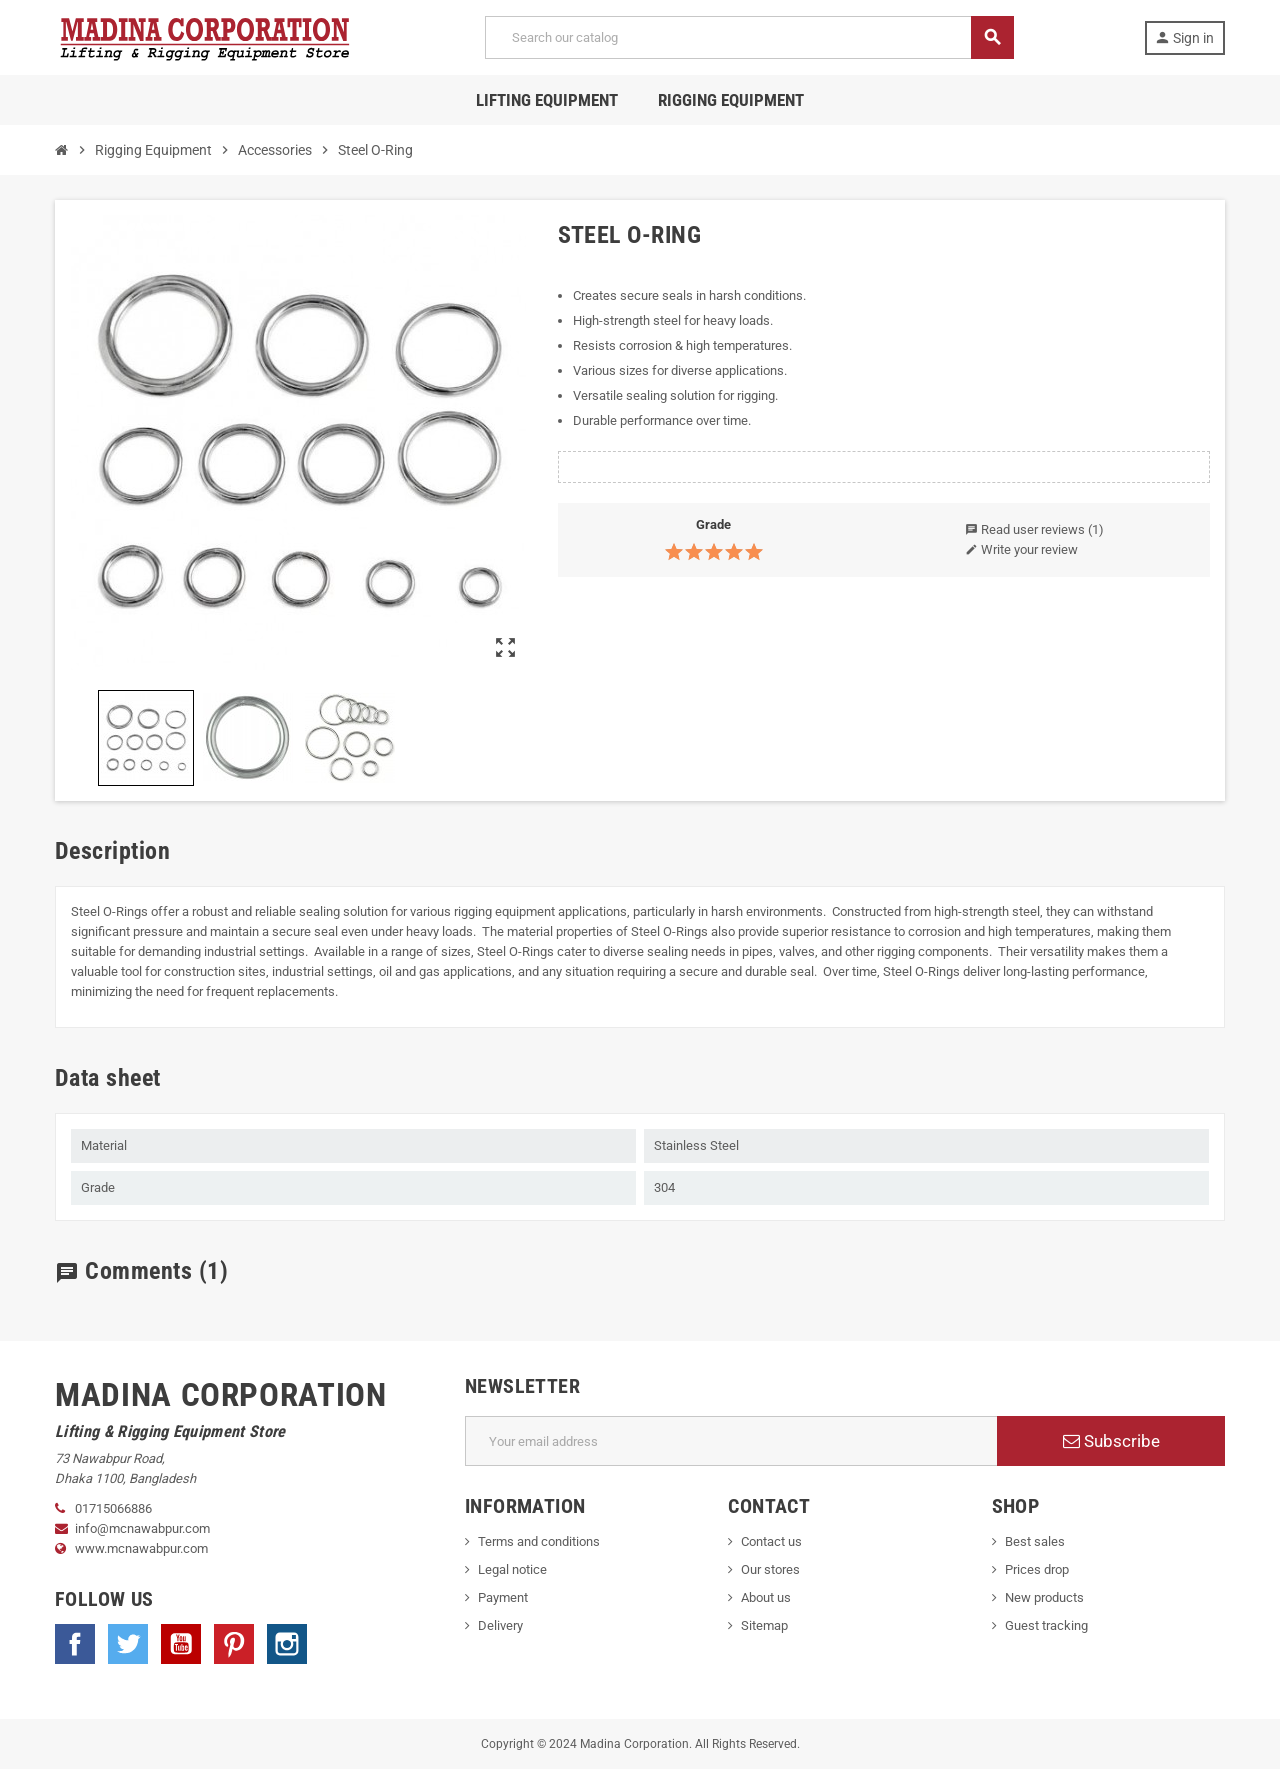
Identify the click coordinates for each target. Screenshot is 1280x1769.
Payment (503, 1597)
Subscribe (1111, 1441)
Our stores (770, 1569)
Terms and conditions (539, 1541)
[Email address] (731, 1441)
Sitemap (764, 1625)
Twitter (128, 1644)
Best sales (1035, 1541)
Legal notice (512, 1569)
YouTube (181, 1644)
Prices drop (1037, 1569)
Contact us (771, 1541)
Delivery (500, 1625)
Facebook (75, 1644)
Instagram (287, 1644)
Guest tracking (1046, 1625)
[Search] (749, 37)
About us (766, 1597)
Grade (713, 524)
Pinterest (234, 1644)
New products (1044, 1597)
